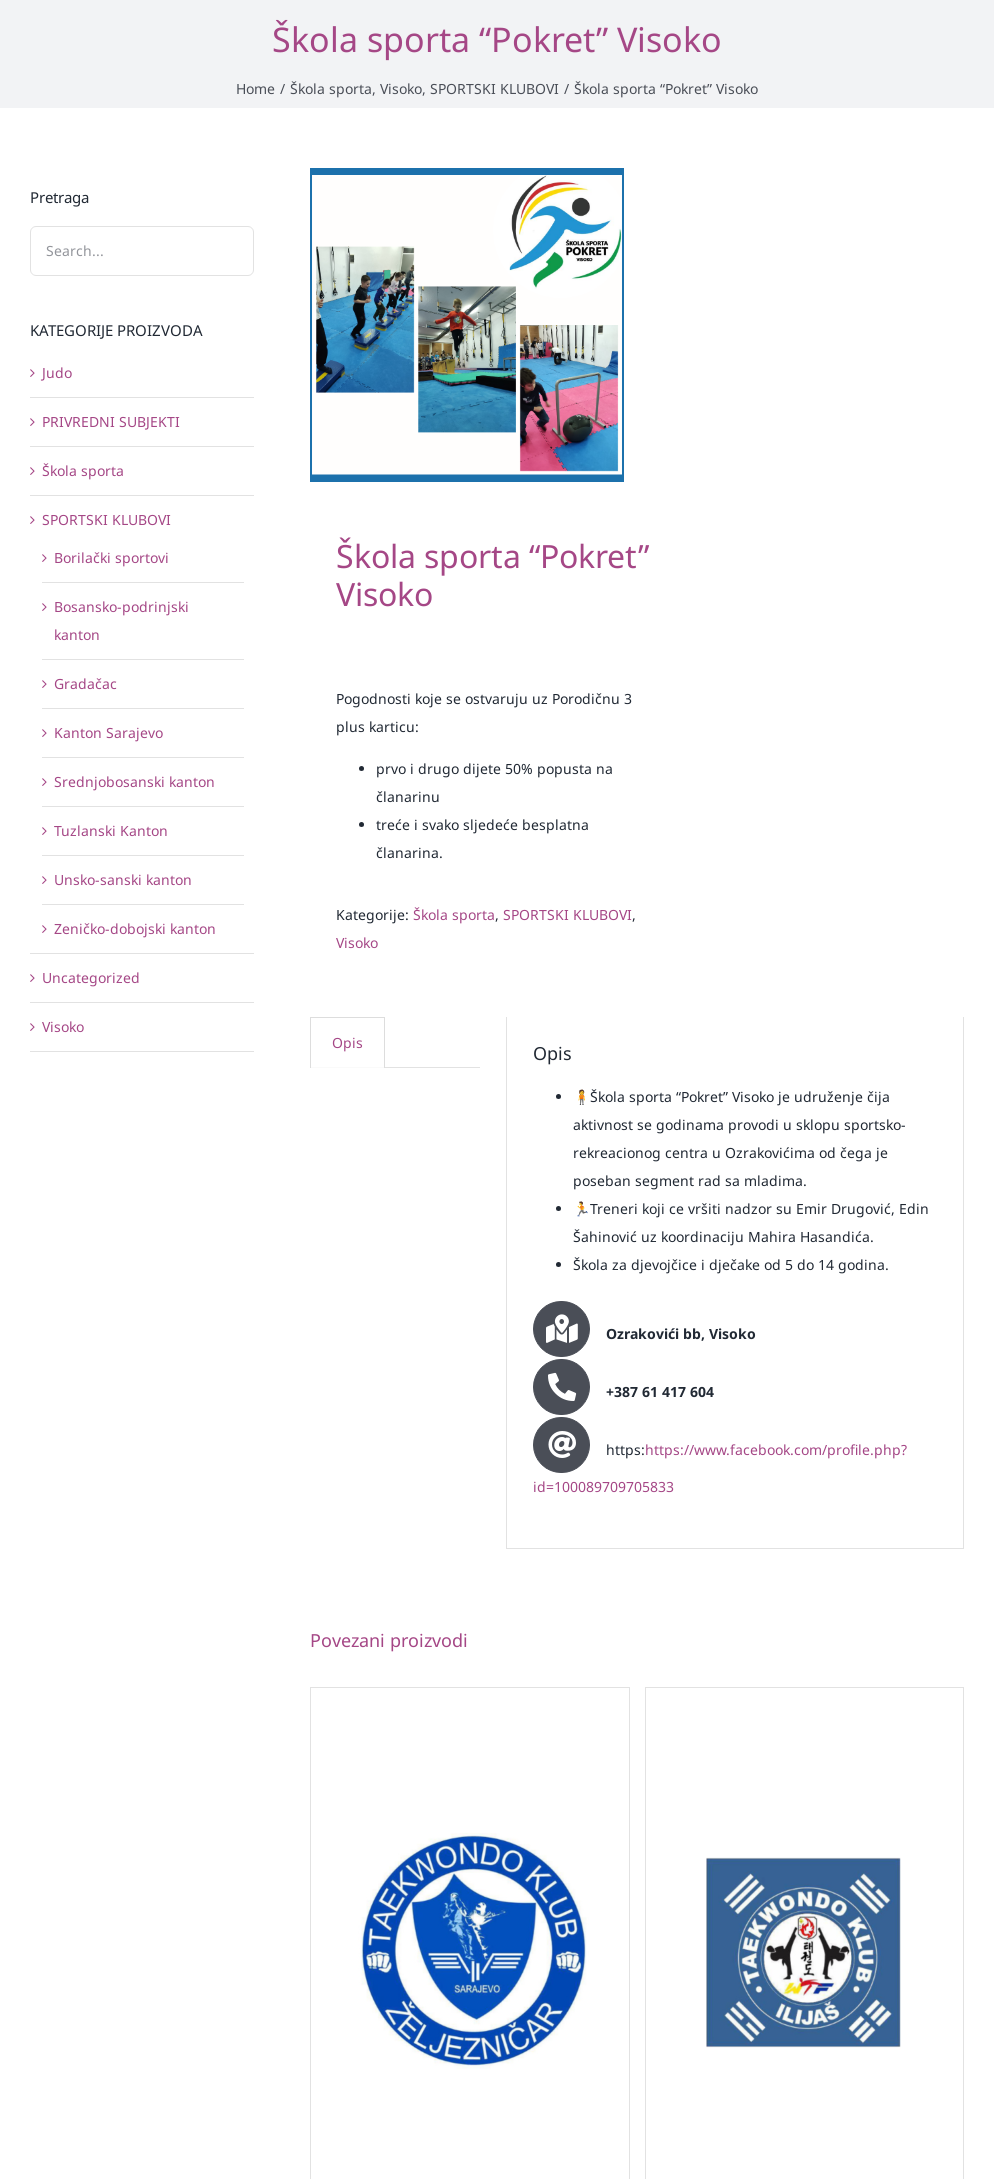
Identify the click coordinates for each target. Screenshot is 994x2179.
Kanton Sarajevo (108, 732)
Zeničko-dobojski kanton (135, 928)
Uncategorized (91, 977)
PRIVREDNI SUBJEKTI (111, 421)
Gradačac (85, 683)
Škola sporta (454, 914)
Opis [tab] (347, 1042)
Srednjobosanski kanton (134, 781)
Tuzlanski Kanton (111, 830)
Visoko (357, 942)
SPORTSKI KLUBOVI (567, 914)
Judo (57, 372)
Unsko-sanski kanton (123, 879)
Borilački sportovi (111, 557)
